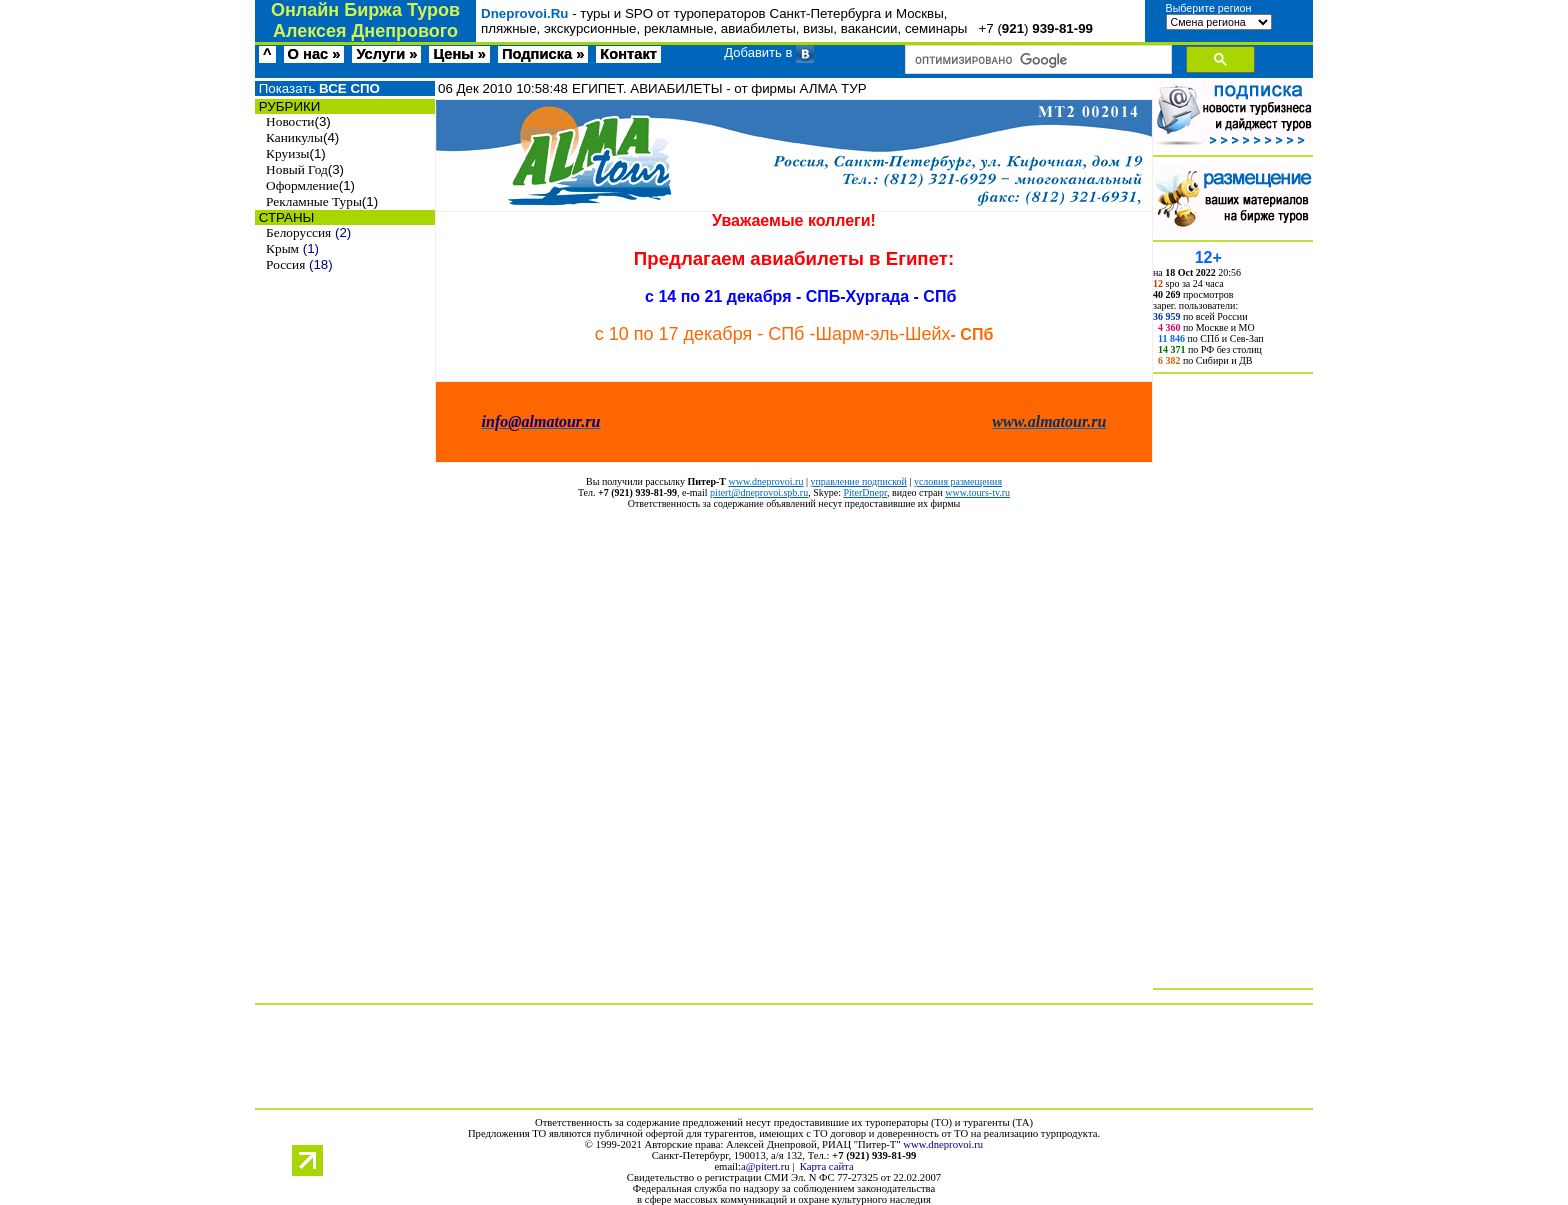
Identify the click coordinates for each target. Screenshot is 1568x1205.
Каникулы (294, 137)
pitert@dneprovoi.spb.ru (759, 492)
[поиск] (1036, 60)
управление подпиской (858, 481)
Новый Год (297, 169)
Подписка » (543, 54)
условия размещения (958, 481)
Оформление (302, 185)
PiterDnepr (864, 492)
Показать (317, 88)
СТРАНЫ (284, 217)
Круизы (287, 153)
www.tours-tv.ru (977, 492)
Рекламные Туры (314, 201)
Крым (282, 248)
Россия (285, 264)
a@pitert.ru (765, 1166)
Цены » (459, 54)
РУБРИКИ (287, 106)
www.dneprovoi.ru (766, 481)
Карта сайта (827, 1166)
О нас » (314, 54)
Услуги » (386, 54)
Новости (290, 121)
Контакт (628, 54)
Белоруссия (298, 232)
